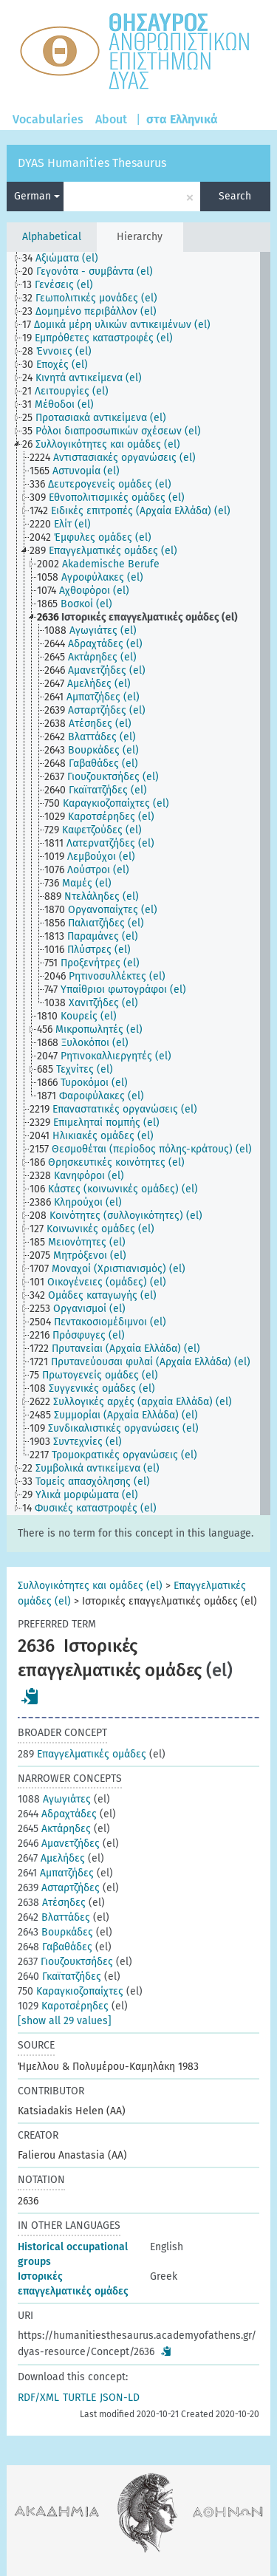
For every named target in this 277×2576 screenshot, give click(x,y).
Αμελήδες (51, 1858)
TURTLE (79, 2397)
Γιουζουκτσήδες (65, 1961)
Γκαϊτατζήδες (59, 1976)
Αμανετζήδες (59, 1843)
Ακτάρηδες (54, 1828)
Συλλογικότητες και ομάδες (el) (90, 1585)
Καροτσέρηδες (63, 2006)
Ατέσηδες (52, 1902)
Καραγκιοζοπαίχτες (70, 1991)
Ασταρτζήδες (59, 1888)
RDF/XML (38, 2397)
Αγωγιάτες (54, 1799)
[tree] (138, 883)
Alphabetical (51, 236)
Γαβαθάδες (55, 1947)
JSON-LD (120, 2397)
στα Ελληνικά (182, 119)
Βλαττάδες (54, 1917)
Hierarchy (140, 236)
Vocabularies (48, 119)
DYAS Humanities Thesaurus (92, 163)
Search (235, 196)
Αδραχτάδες (57, 1814)
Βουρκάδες (55, 1932)
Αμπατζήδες (56, 1873)
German (37, 196)
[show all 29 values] (65, 2021)
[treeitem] (66, 258)
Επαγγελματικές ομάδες (82, 1754)
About (111, 119)
